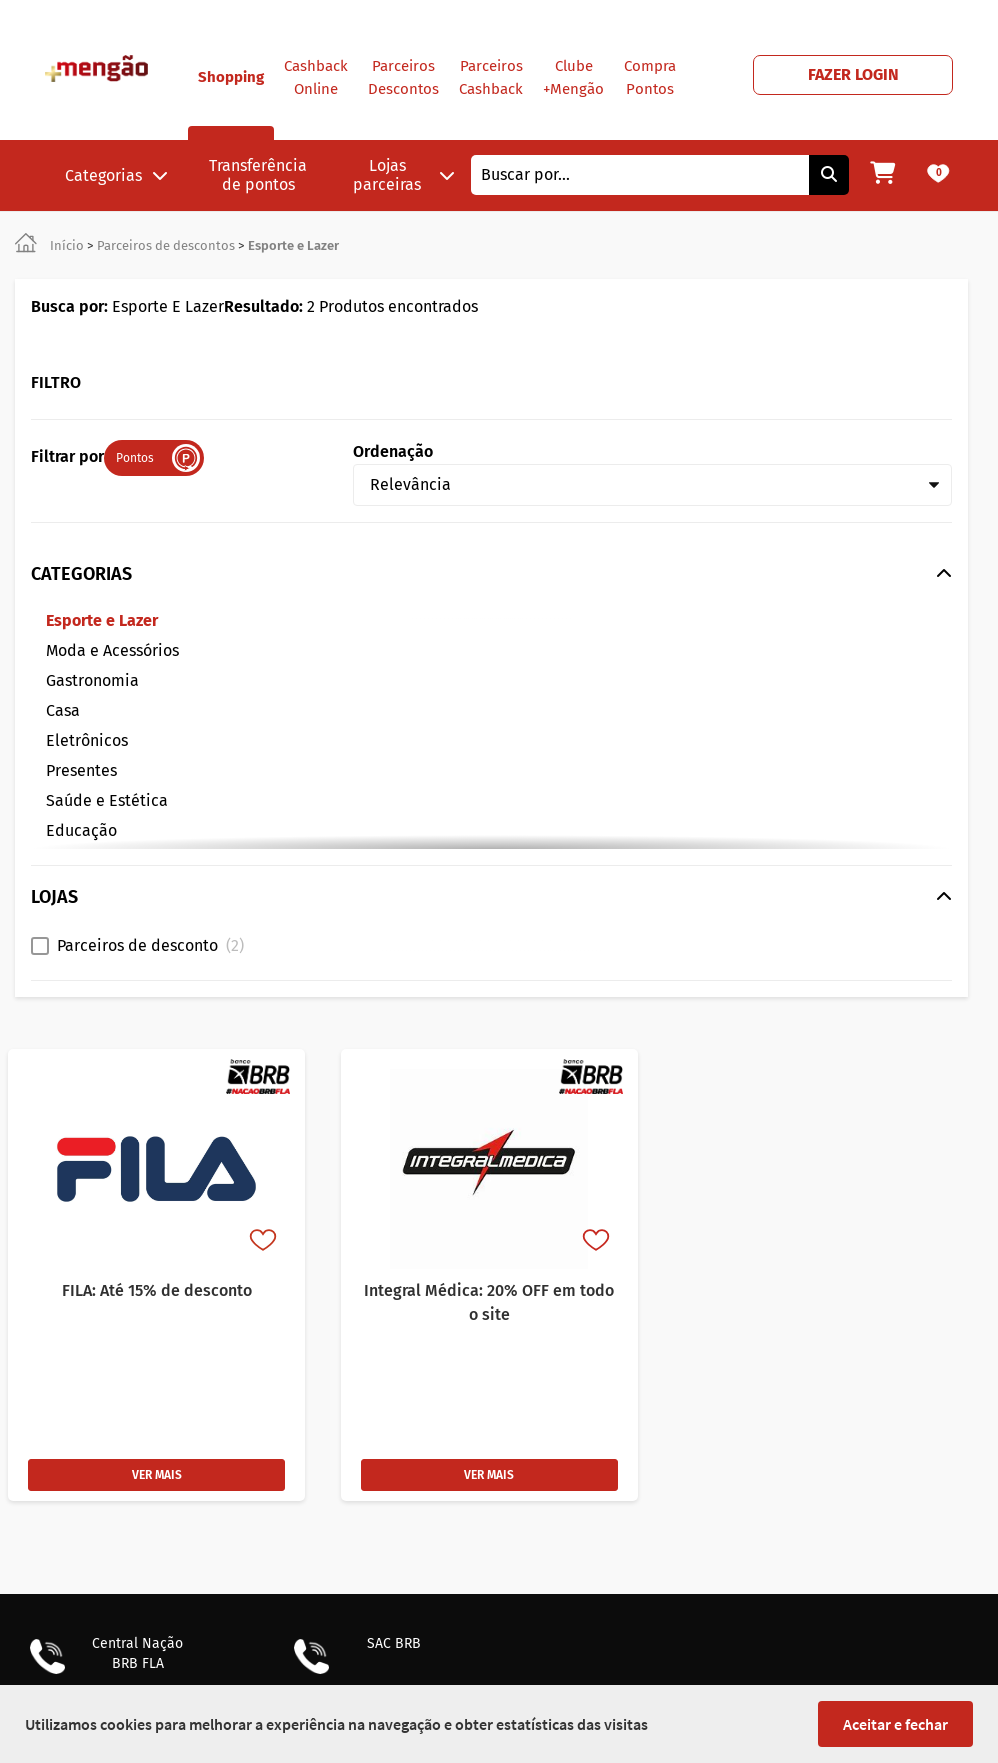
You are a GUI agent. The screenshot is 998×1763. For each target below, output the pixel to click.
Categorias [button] (116, 175)
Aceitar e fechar (895, 1724)
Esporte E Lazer (127, 306)
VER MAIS (157, 1475)
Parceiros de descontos (166, 245)
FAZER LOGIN (853, 74)
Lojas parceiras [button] (404, 175)
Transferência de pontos (258, 175)
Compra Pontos (650, 77)
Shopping (231, 104)
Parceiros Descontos (403, 77)
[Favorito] (265, 1242)
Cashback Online (316, 77)
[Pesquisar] (829, 175)
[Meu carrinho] (882, 175)
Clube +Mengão (573, 77)
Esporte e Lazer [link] (293, 245)
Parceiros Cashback (491, 77)
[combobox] (640, 175)
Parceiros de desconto (150, 945)
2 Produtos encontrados (351, 306)
